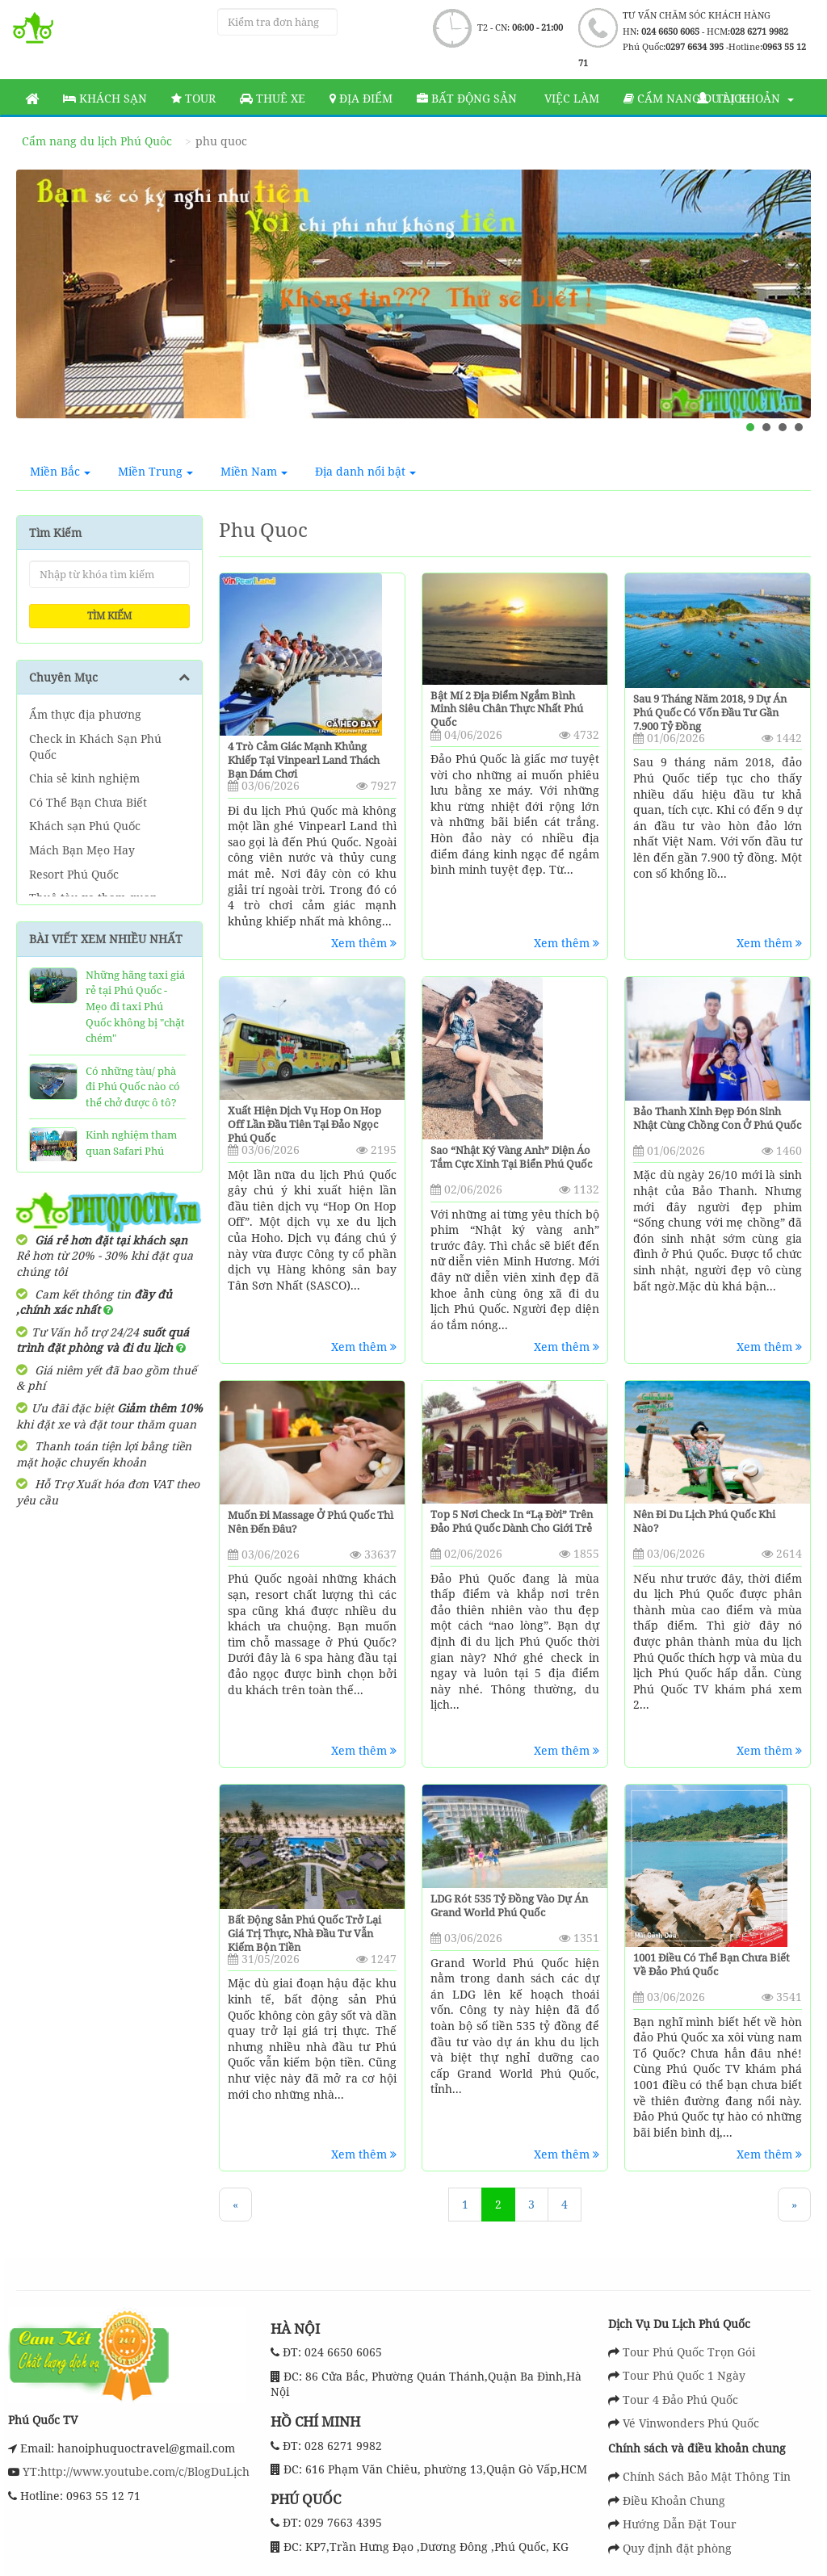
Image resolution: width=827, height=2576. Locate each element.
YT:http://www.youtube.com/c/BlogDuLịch (134, 2471)
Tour (193, 98)
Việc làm (570, 98)
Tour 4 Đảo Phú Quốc (680, 2399)
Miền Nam (254, 471)
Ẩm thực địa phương (85, 714)
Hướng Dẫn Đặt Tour (680, 2524)
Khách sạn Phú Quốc (85, 825)
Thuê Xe (272, 98)
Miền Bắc (60, 471)
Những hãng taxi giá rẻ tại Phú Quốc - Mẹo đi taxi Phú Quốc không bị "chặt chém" (135, 1006)
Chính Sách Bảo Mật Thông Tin (707, 2476)
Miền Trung (155, 471)
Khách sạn (105, 98)
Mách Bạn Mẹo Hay (82, 850)
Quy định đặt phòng (677, 2548)
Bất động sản (467, 98)
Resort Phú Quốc (74, 874)
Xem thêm (364, 942)
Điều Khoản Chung (674, 2500)
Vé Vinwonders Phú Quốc (691, 2423)
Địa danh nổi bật (365, 471)
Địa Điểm (361, 98)
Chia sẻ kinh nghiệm (84, 778)
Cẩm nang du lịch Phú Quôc (97, 141)
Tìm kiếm (109, 616)
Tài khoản (745, 98)
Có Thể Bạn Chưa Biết (88, 802)
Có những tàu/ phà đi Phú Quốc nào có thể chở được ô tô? (133, 1087)
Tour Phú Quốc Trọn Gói (689, 2352)
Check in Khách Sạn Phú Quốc (95, 746)
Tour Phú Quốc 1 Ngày (684, 2375)
